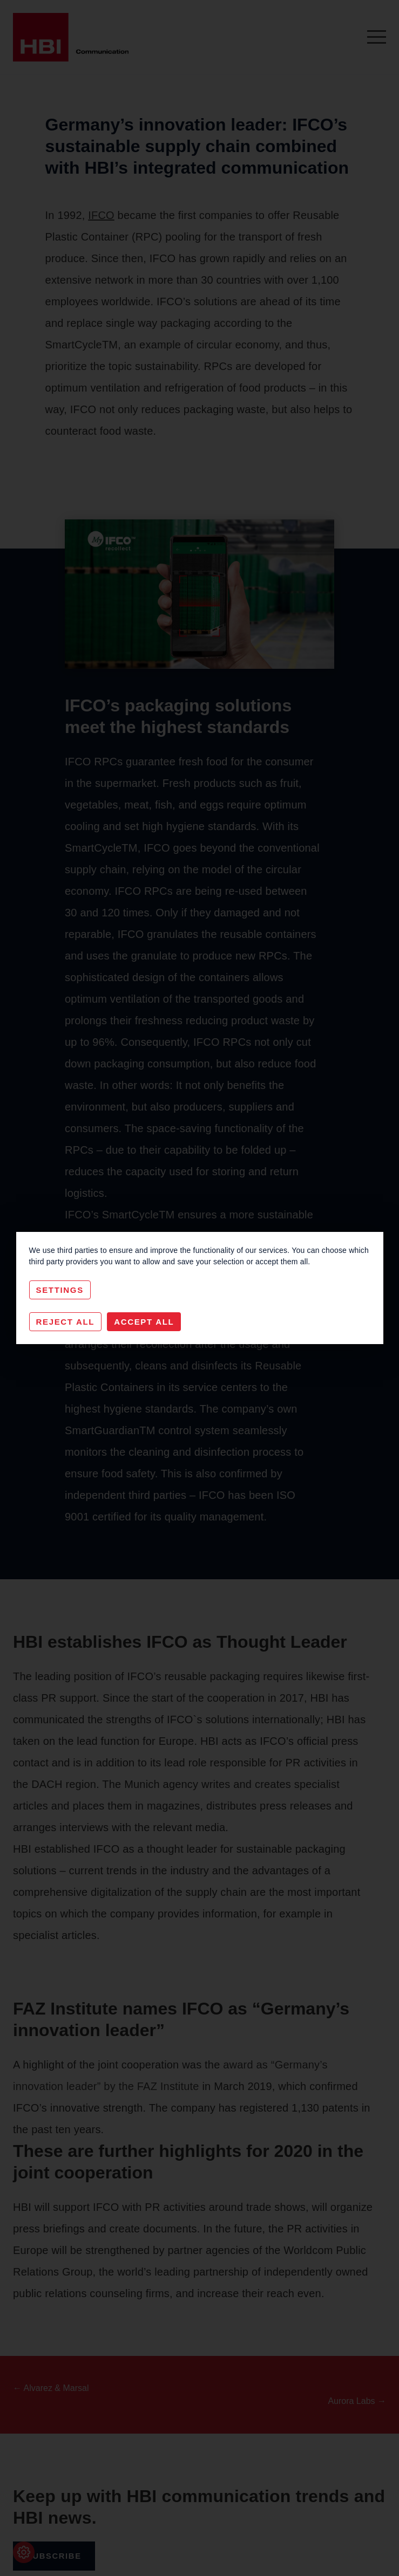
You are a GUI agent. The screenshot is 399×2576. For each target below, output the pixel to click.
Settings (60, 1289)
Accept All (144, 1321)
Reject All (65, 1321)
